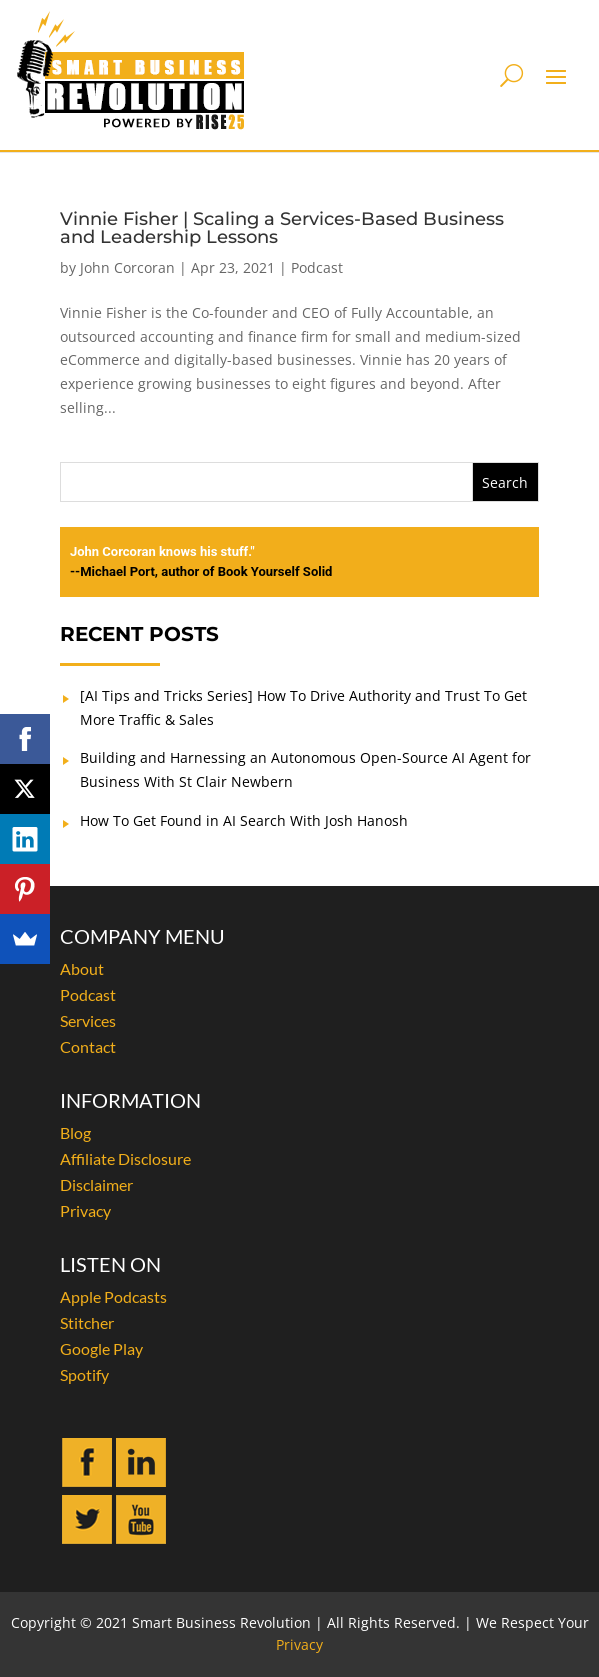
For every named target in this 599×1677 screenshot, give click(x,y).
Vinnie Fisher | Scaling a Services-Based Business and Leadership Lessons (282, 228)
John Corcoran (127, 267)
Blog (75, 1132)
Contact (88, 1046)
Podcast (317, 267)
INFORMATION (130, 1100)
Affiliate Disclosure (125, 1158)
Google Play (101, 1348)
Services (88, 1020)
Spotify (84, 1374)
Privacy (85, 1210)
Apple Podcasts (113, 1296)
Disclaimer (96, 1184)
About (82, 968)
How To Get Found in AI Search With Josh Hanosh (244, 820)
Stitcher (87, 1322)
